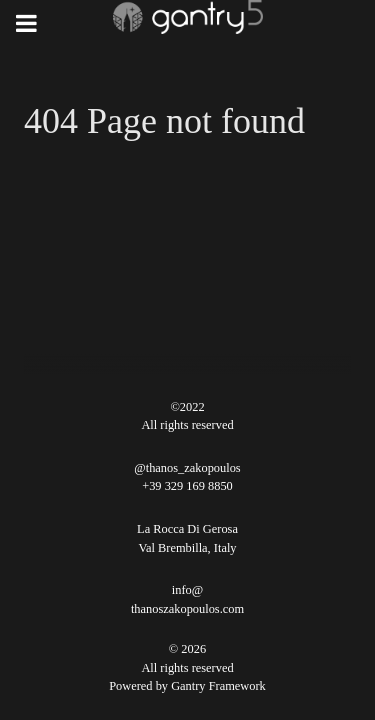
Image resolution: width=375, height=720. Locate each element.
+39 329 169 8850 (187, 486)
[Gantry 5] (187, 17)
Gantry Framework (218, 686)
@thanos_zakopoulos (187, 468)
